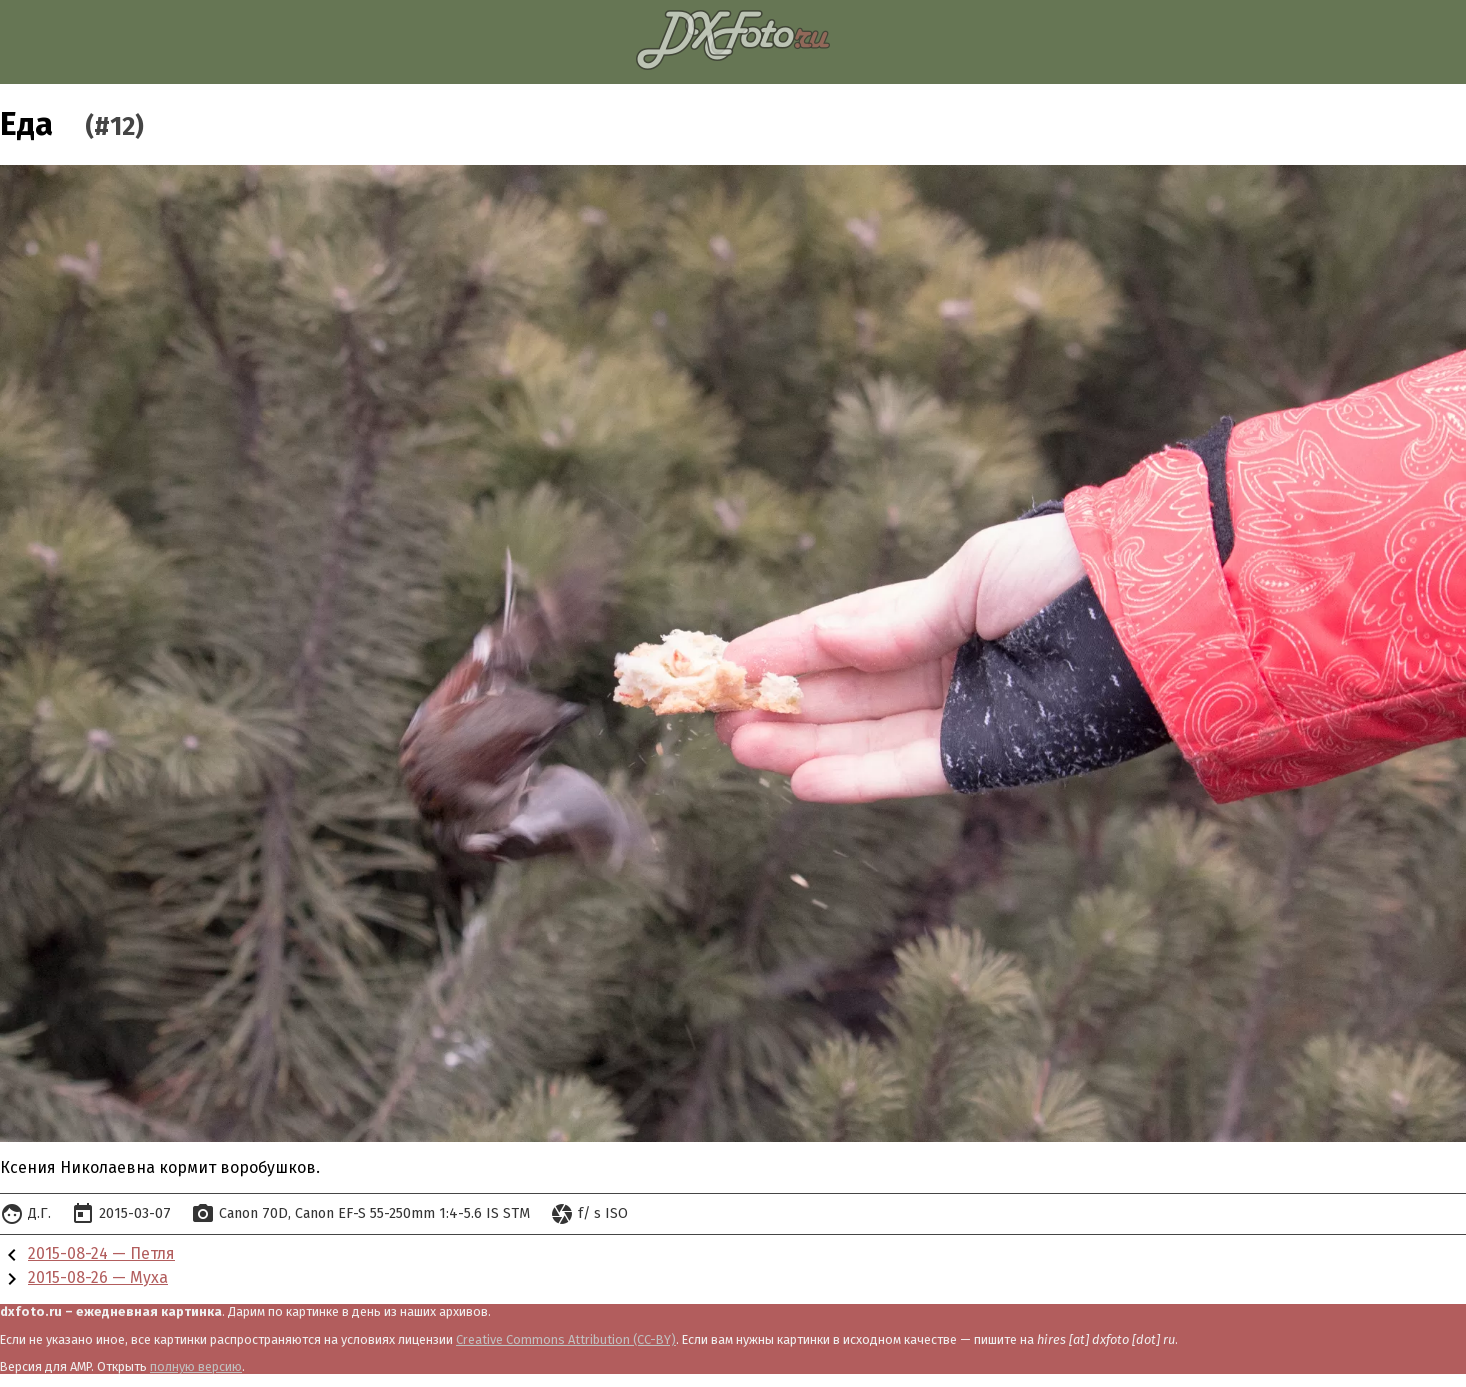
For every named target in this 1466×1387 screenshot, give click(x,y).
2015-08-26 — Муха (98, 1277)
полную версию (196, 1366)
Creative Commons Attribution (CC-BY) (566, 1339)
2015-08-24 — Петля (101, 1253)
